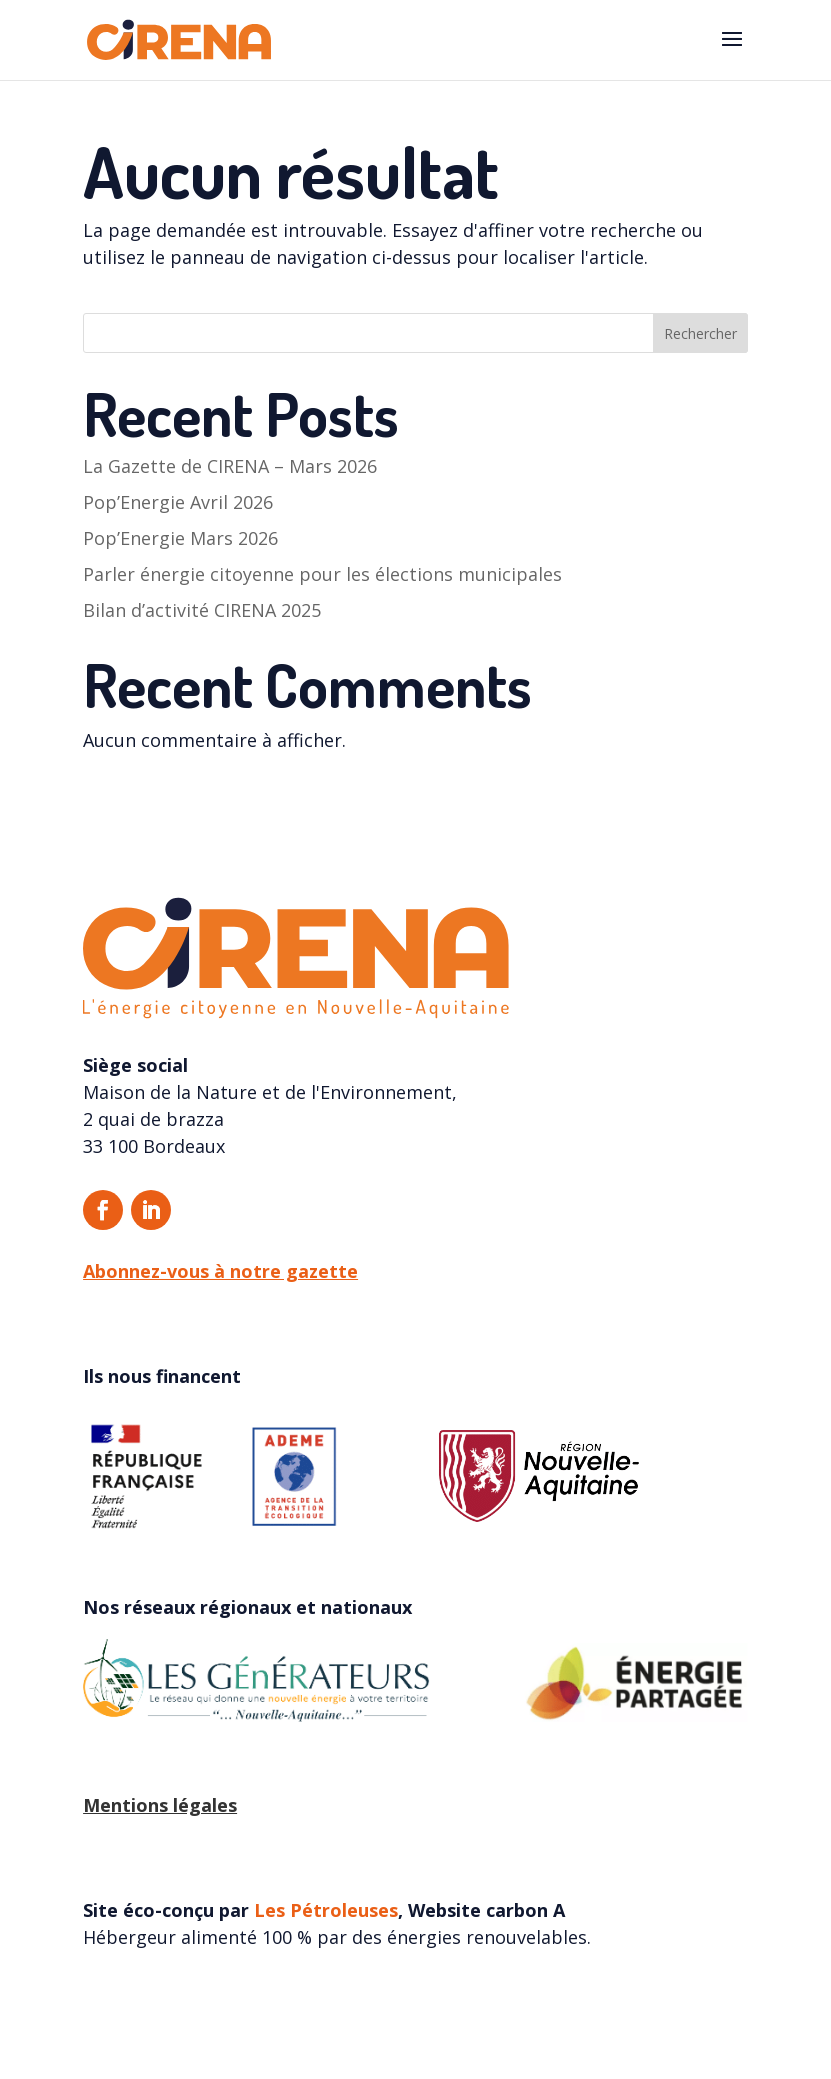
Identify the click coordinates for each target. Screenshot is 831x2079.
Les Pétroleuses (326, 1910)
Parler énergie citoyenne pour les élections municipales (322, 574)
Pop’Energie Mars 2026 (180, 538)
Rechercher (700, 333)
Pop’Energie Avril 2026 (178, 502)
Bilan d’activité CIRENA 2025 (202, 610)
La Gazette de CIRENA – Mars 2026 (230, 466)
